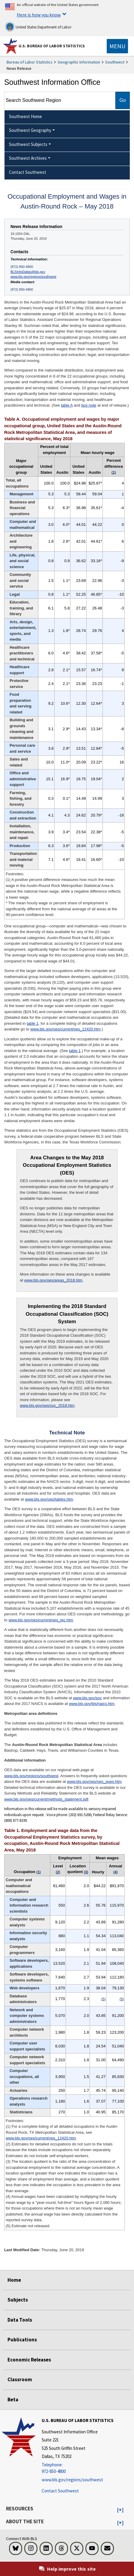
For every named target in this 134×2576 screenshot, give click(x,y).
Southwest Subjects (28, 144)
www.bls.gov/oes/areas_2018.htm (53, 1280)
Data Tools (19, 2320)
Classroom (19, 2379)
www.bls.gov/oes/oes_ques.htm (94, 1781)
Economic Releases (29, 2359)
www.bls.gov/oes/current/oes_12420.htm (65, 1029)
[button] (120, 2510)
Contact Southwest (60, 2491)
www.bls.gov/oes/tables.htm (49, 1499)
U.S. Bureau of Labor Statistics (52, 46)
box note (88, 405)
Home (14, 2280)
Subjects (17, 2299)
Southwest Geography (30, 130)
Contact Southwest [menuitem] (27, 172)
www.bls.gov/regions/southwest (33, 276)
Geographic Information (79, 62)
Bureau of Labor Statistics (29, 62)
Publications (22, 2339)
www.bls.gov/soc (87, 1698)
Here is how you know (39, 15)
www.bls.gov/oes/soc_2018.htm (47, 1405)
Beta (12, 2399)
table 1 (32, 1023)
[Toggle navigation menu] (117, 46)
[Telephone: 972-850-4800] (78, 2468)
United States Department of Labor (38, 26)
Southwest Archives (28, 158)
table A (67, 405)
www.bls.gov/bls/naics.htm (92, 1703)
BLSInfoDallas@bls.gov (27, 272)
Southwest (114, 62)
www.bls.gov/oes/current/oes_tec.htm (40, 1620)
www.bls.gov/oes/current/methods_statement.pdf (46, 1799)
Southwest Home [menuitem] (25, 116)
